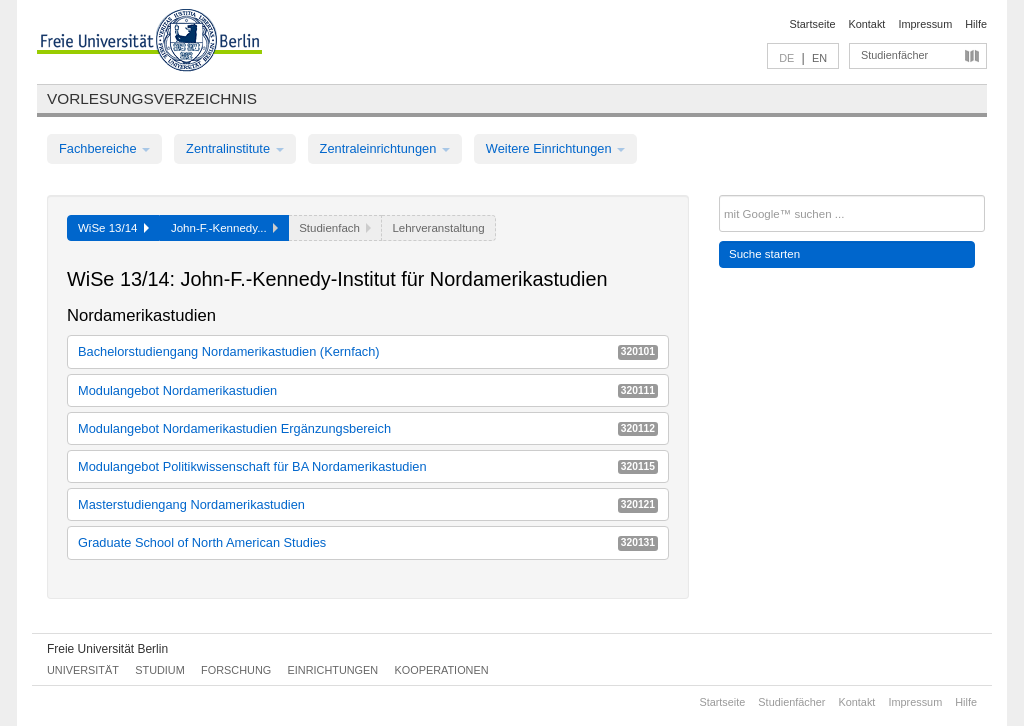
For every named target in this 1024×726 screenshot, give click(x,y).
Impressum (925, 24)
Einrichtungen (333, 670)
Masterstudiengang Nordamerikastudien (368, 504)
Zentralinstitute (235, 148)
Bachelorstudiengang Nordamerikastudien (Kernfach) (368, 351)
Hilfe (976, 24)
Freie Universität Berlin (107, 649)
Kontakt (867, 24)
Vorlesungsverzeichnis (152, 98)
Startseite (813, 24)
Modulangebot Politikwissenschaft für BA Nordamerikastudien (368, 466)
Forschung (236, 670)
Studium (160, 670)
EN (819, 58)
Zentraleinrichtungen (385, 148)
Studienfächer (894, 55)
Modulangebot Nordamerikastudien (368, 390)
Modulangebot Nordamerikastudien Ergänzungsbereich (368, 428)
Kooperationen (442, 670)
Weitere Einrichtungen (555, 148)
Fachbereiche (104, 148)
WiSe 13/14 (113, 228)
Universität (83, 670)
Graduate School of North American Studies (368, 542)
